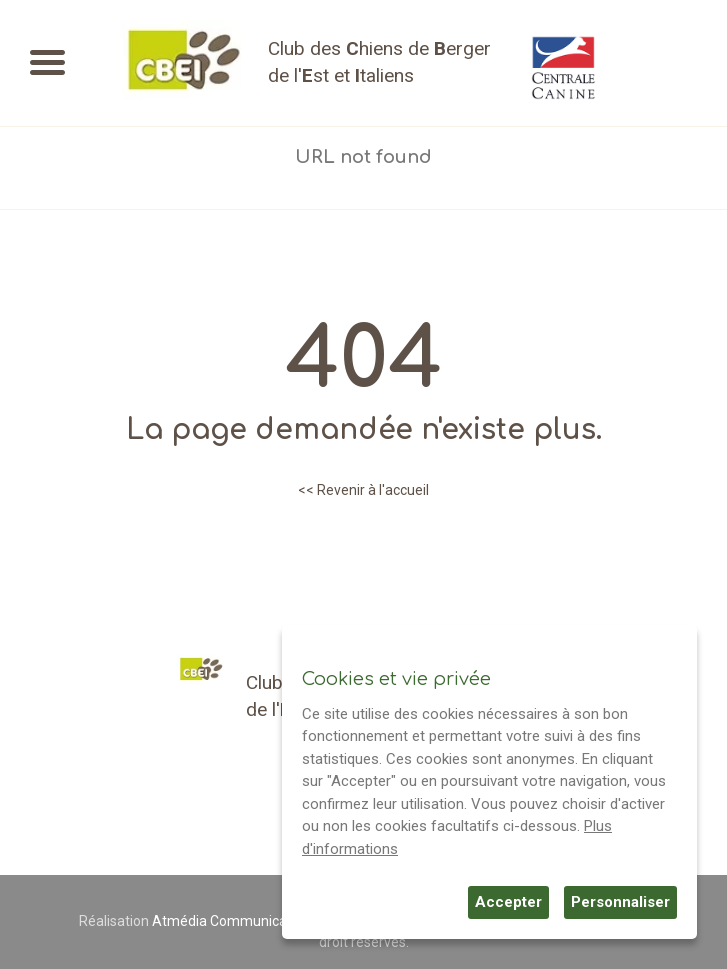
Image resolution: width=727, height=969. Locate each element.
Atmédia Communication (231, 921)
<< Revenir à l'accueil (363, 490)
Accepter (508, 902)
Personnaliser (620, 902)
